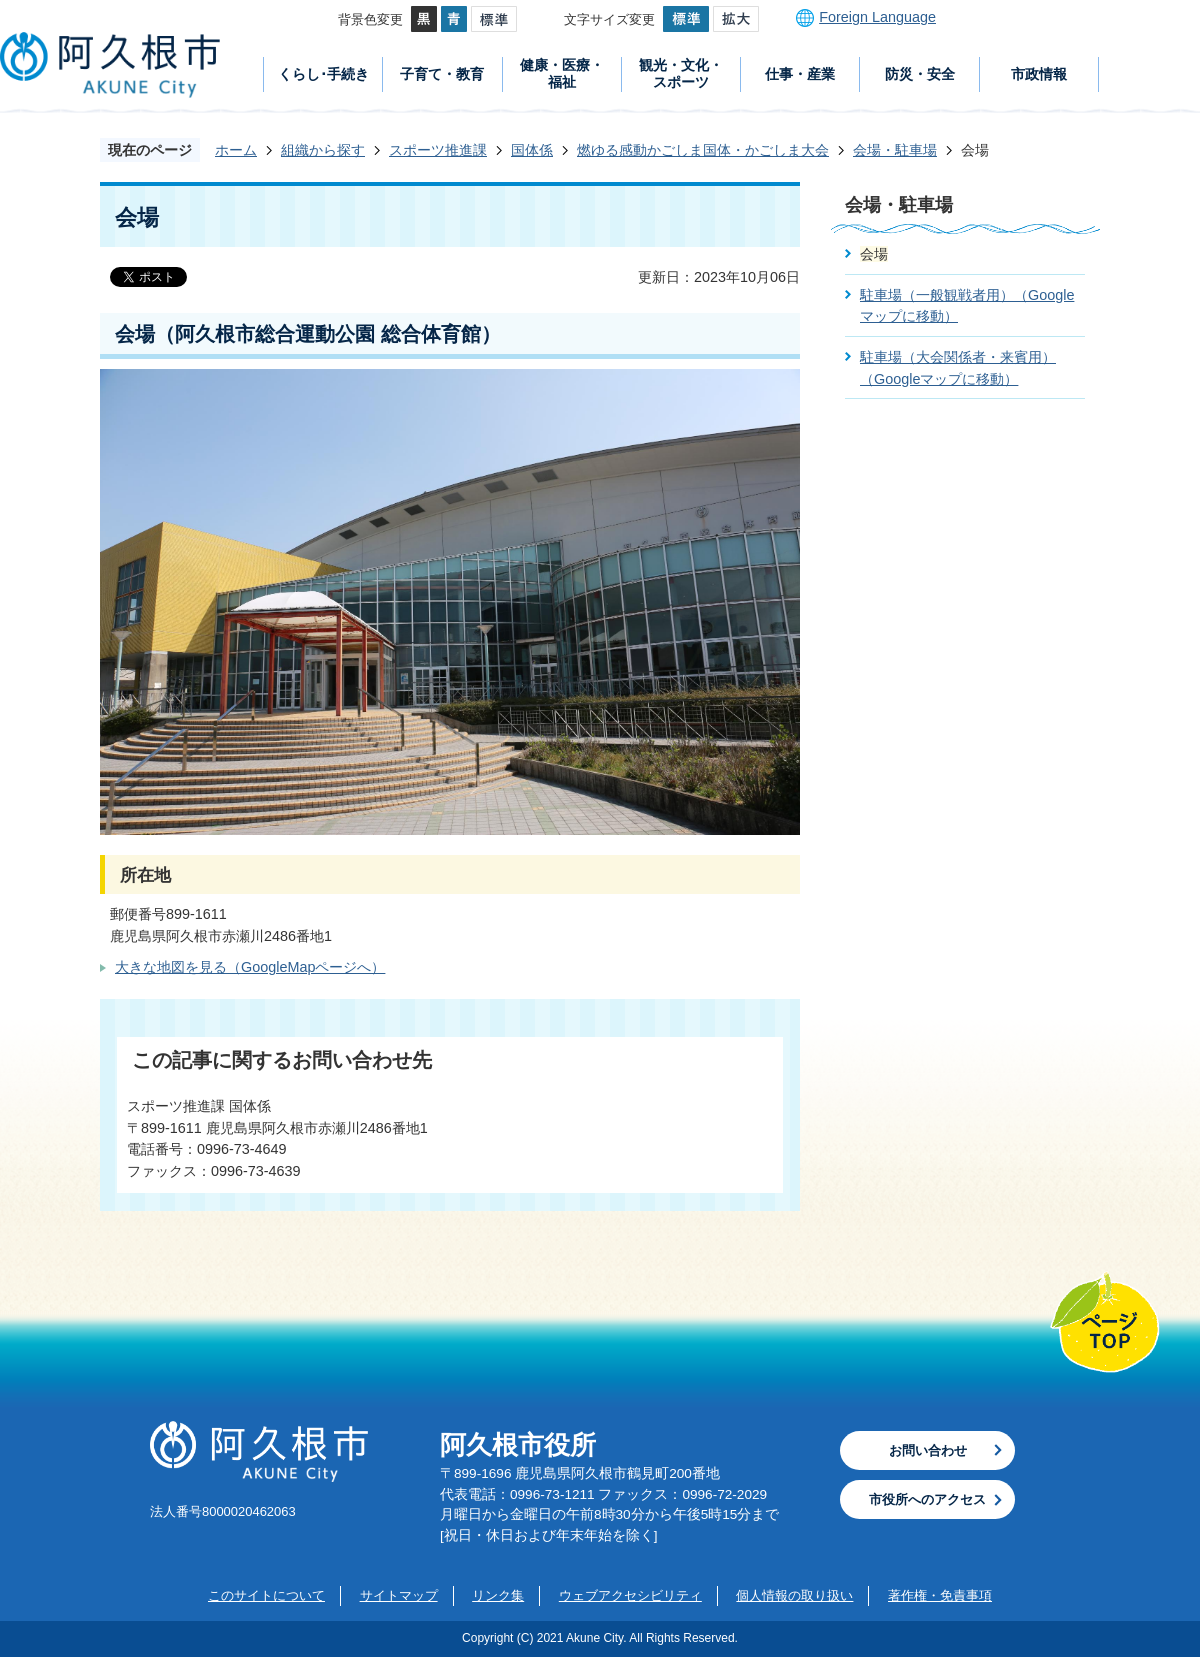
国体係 (532, 150)
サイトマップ (399, 1595)
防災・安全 (920, 74)
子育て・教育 (442, 74)
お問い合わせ (928, 1450)
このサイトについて (266, 1595)
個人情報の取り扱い (794, 1595)
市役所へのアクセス (927, 1499)
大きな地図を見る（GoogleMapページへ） (250, 967)
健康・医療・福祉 (562, 73)
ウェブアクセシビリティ (630, 1595)
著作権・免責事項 (940, 1595)
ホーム (236, 150)
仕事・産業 (800, 74)
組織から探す (323, 150)
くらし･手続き (323, 74)
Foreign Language (877, 17)
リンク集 (498, 1595)
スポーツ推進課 (438, 150)
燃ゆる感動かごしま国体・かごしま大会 (703, 150)
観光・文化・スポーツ (681, 73)
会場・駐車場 (895, 150)
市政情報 (1039, 74)
